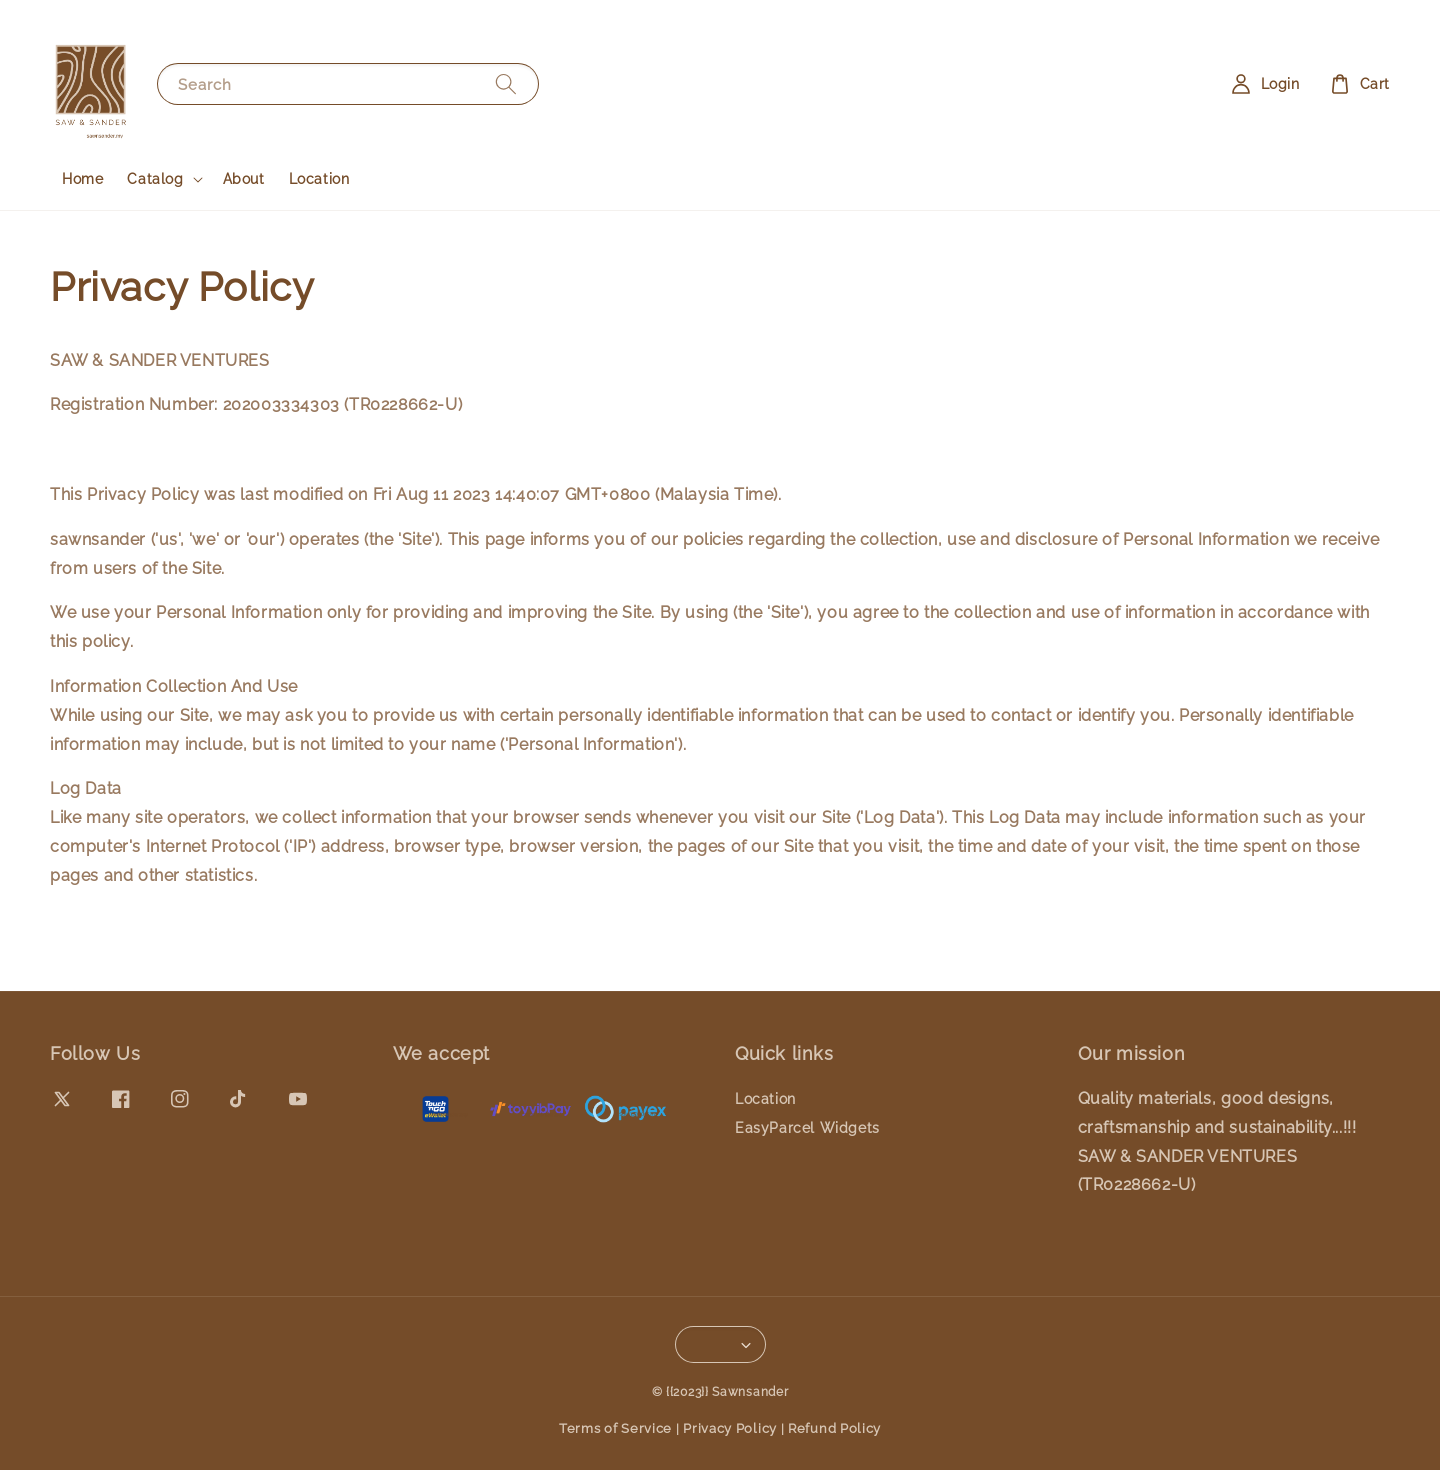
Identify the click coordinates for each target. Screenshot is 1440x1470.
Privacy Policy (730, 1428)
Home (82, 179)
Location (319, 179)
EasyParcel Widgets (807, 1128)
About (244, 179)
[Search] (506, 83)
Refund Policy (834, 1428)
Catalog (155, 179)
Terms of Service (615, 1428)
